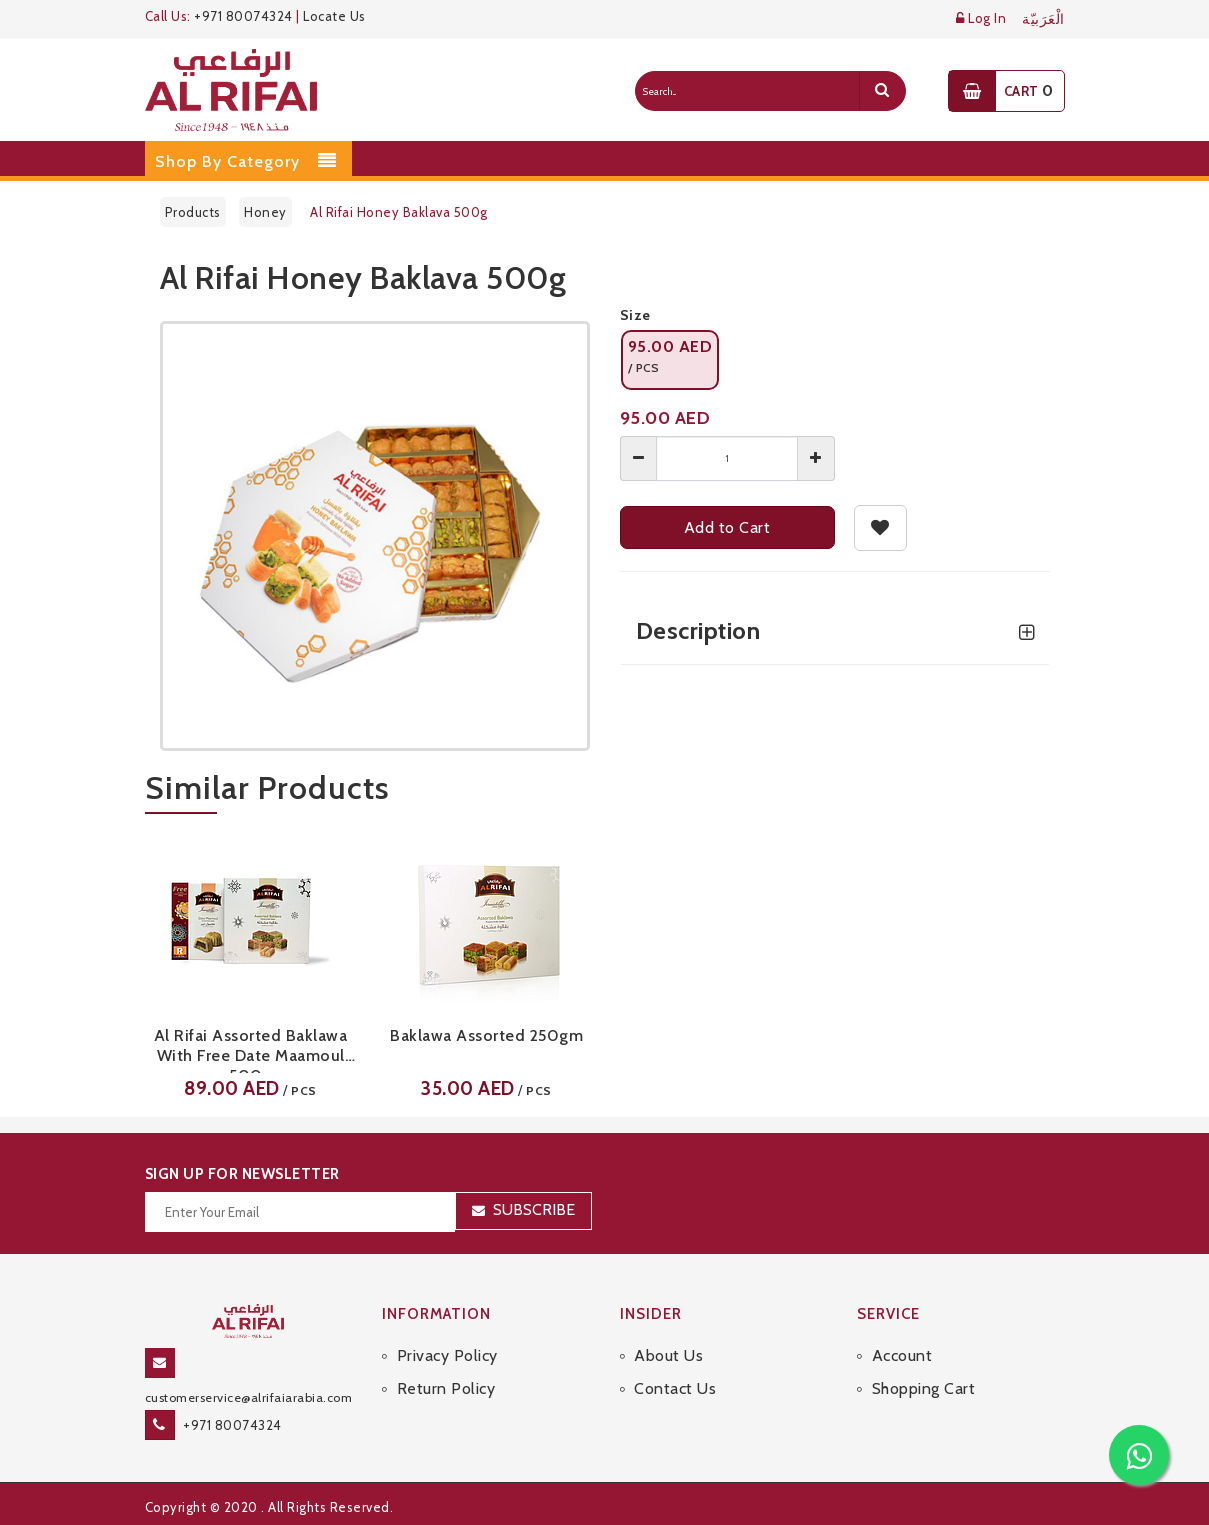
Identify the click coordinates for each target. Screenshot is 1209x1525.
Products (193, 212)
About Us (668, 1355)
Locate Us (334, 16)
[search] (882, 91)
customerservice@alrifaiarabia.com (249, 1397)
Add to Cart (727, 527)
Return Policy (446, 1388)
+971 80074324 (243, 16)
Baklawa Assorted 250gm (486, 1035)
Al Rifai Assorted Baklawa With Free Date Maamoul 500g (251, 1049)
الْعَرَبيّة (1043, 19)
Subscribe (534, 1209)
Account (902, 1355)
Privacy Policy (447, 1355)
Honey (265, 212)
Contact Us (675, 1388)
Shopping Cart (924, 1388)
